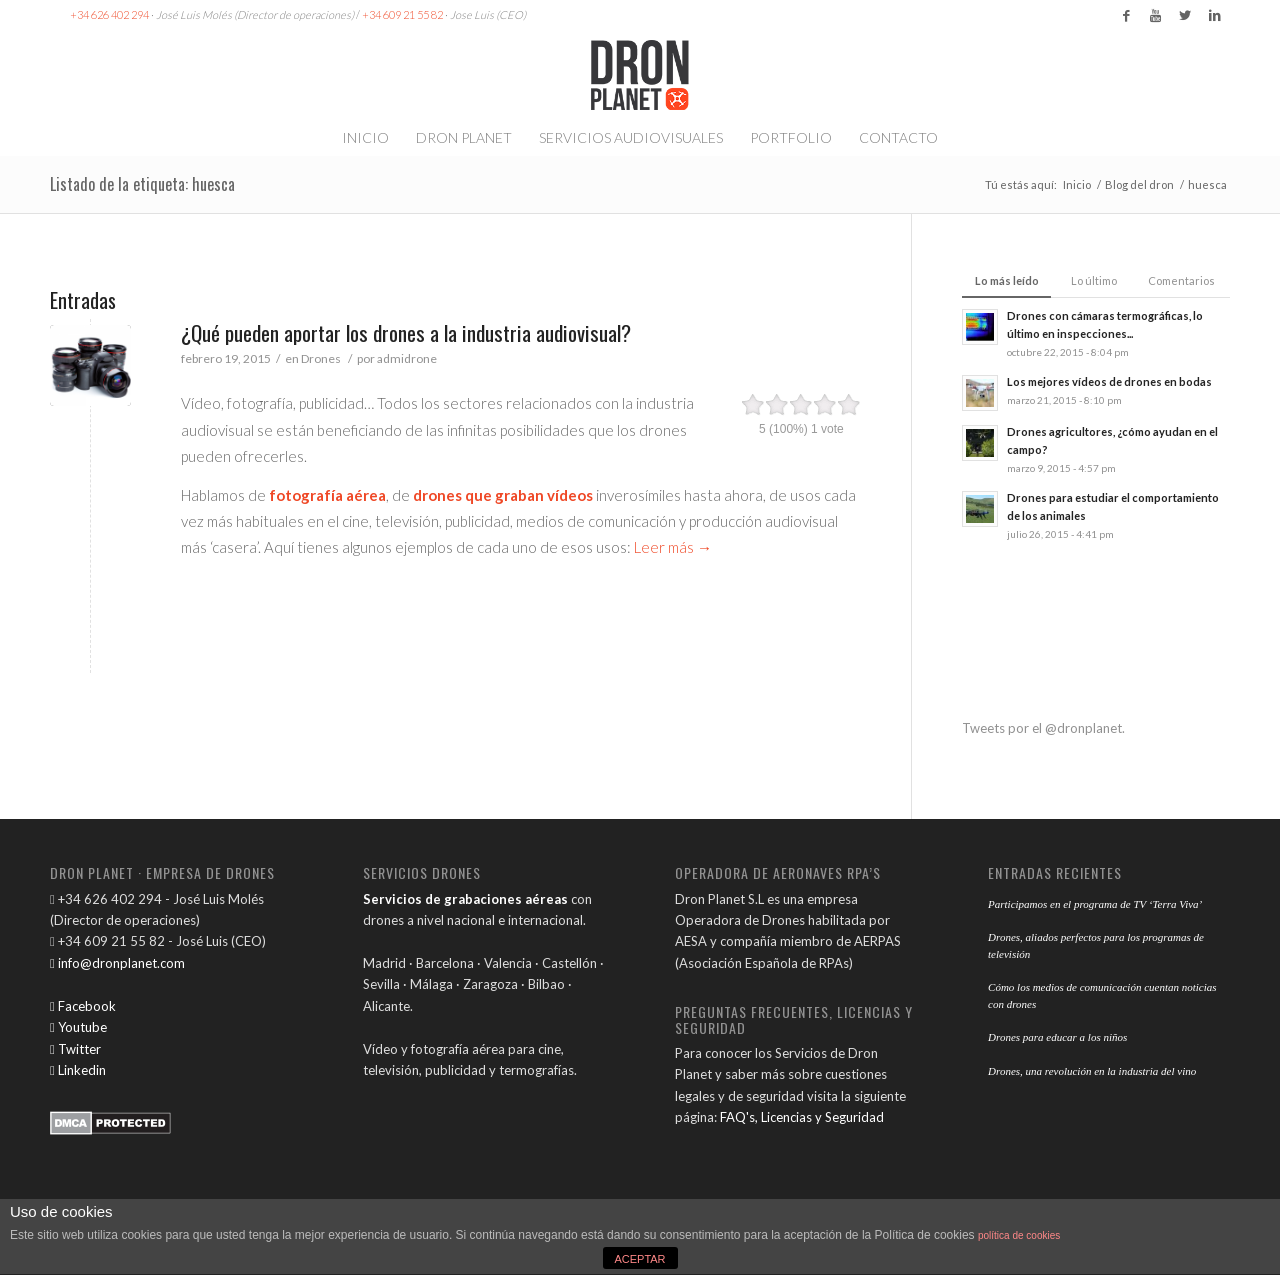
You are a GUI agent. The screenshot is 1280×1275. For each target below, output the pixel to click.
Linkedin (78, 1070)
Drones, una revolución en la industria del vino (1092, 1071)
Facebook (83, 1006)
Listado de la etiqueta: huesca (142, 184)
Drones (321, 358)
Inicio (1077, 184)
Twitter (75, 1049)
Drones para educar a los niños (1057, 1037)
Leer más (673, 547)
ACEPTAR (639, 1259)
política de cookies (1019, 1235)
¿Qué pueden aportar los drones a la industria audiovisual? (406, 332)
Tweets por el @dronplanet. (1043, 728)
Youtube (78, 1027)
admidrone (407, 358)
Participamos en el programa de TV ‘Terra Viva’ (1095, 904)
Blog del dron (1139, 184)
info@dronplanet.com (117, 963)
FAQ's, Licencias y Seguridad (802, 1117)
